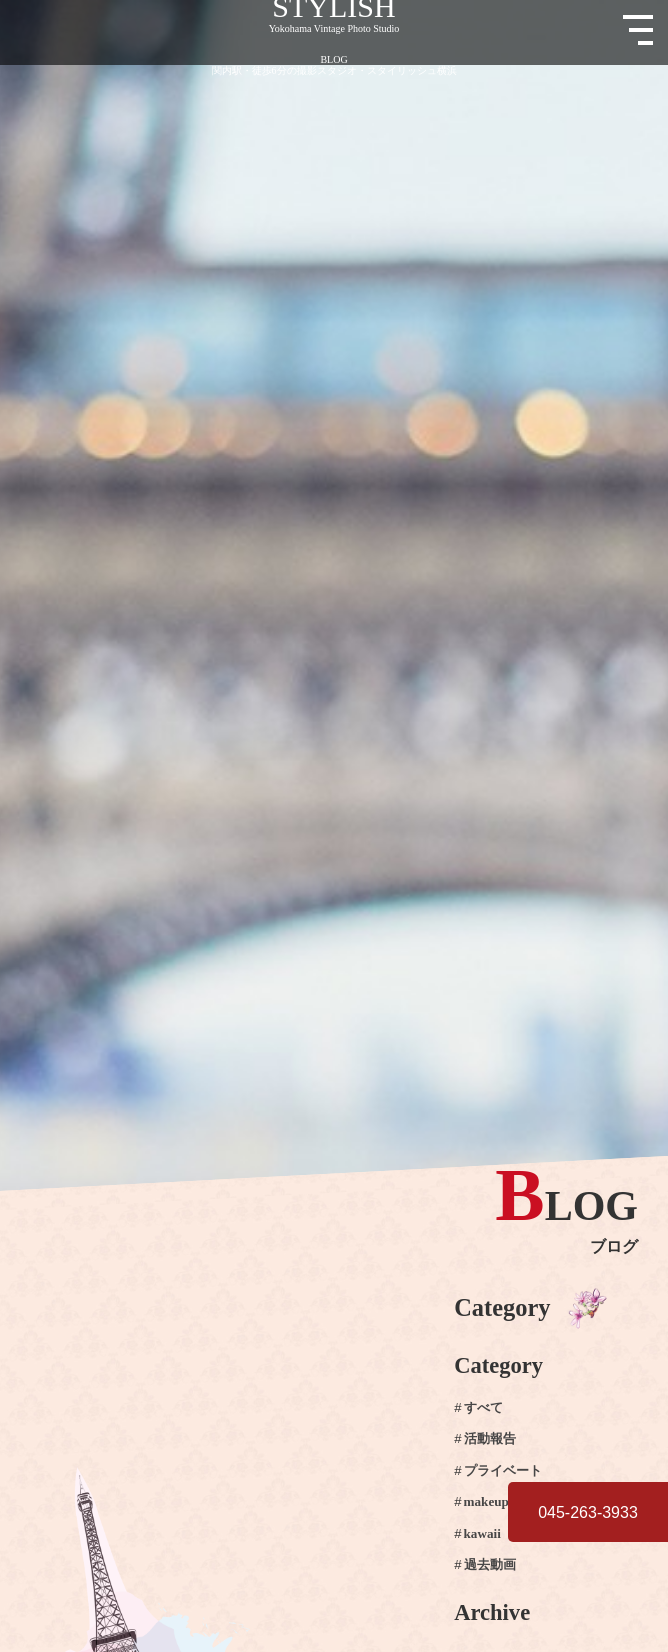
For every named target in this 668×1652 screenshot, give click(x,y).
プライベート (503, 1471)
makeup (486, 1502)
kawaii (482, 1534)
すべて (483, 1408)
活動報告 (490, 1440)
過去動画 (490, 1565)
